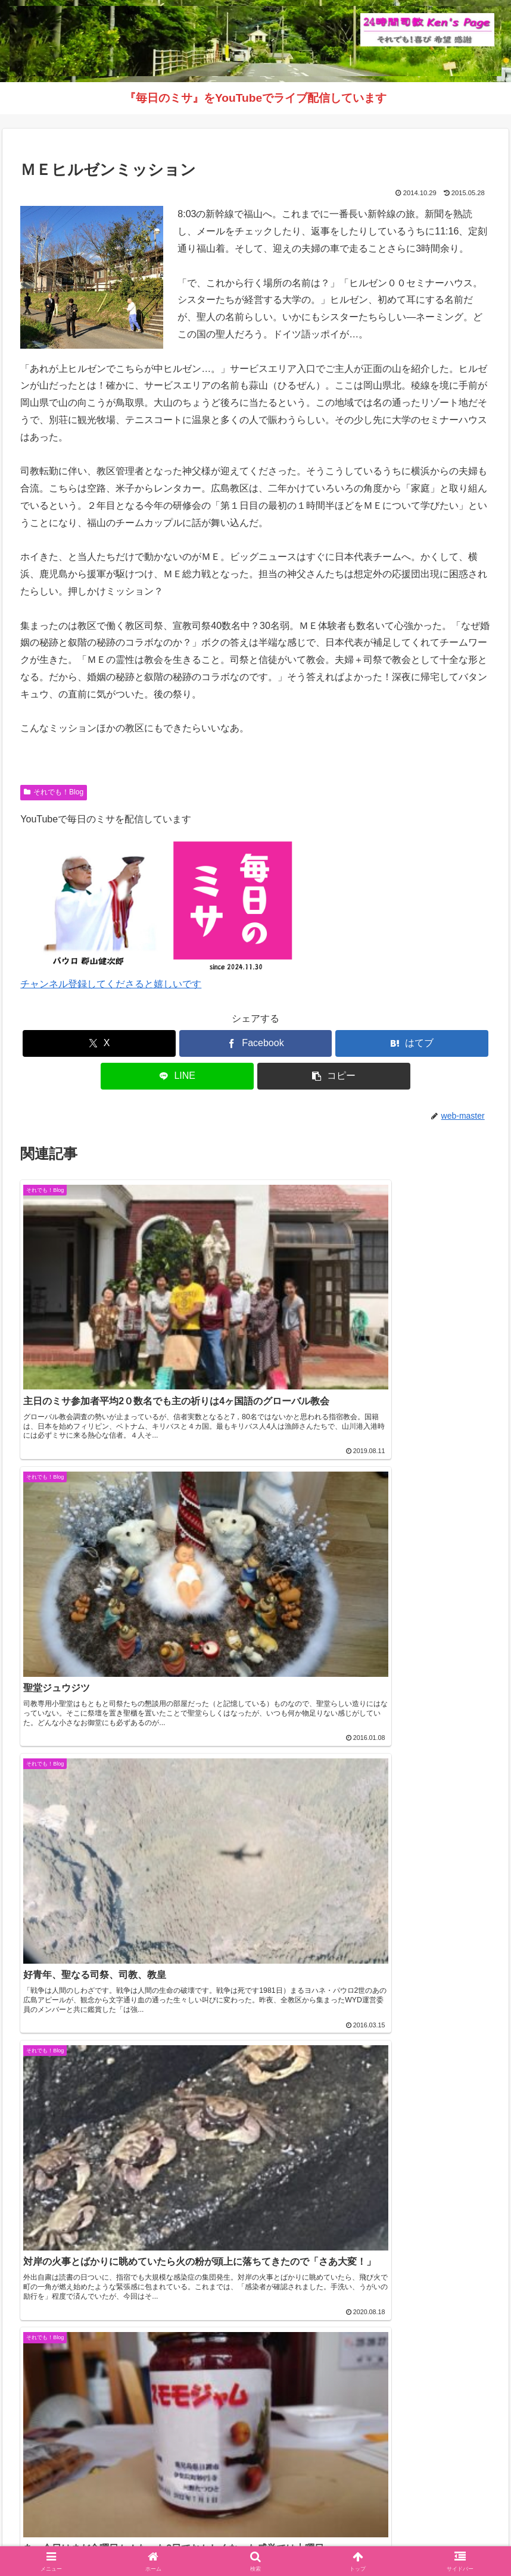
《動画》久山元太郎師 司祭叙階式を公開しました (118, 1980)
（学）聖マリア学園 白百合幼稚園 (82, 2480)
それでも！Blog (53, 792)
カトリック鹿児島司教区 (83, 1926)
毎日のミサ (327, 2538)
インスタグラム (264, 2538)
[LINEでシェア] (177, 1076)
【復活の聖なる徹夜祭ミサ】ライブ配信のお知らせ (121, 2038)
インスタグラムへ (255, 2376)
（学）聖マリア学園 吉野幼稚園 (77, 2463)
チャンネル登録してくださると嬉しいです (110, 984)
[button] (333, 1076)
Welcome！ (130, 2538)
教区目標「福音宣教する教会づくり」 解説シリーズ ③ (129, 2067)
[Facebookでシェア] (255, 1043)
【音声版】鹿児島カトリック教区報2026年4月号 (116, 2009)
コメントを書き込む (256, 1764)
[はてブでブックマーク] (411, 1043)
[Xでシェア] (99, 1043)
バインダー (381, 2538)
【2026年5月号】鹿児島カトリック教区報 (101, 1951)
